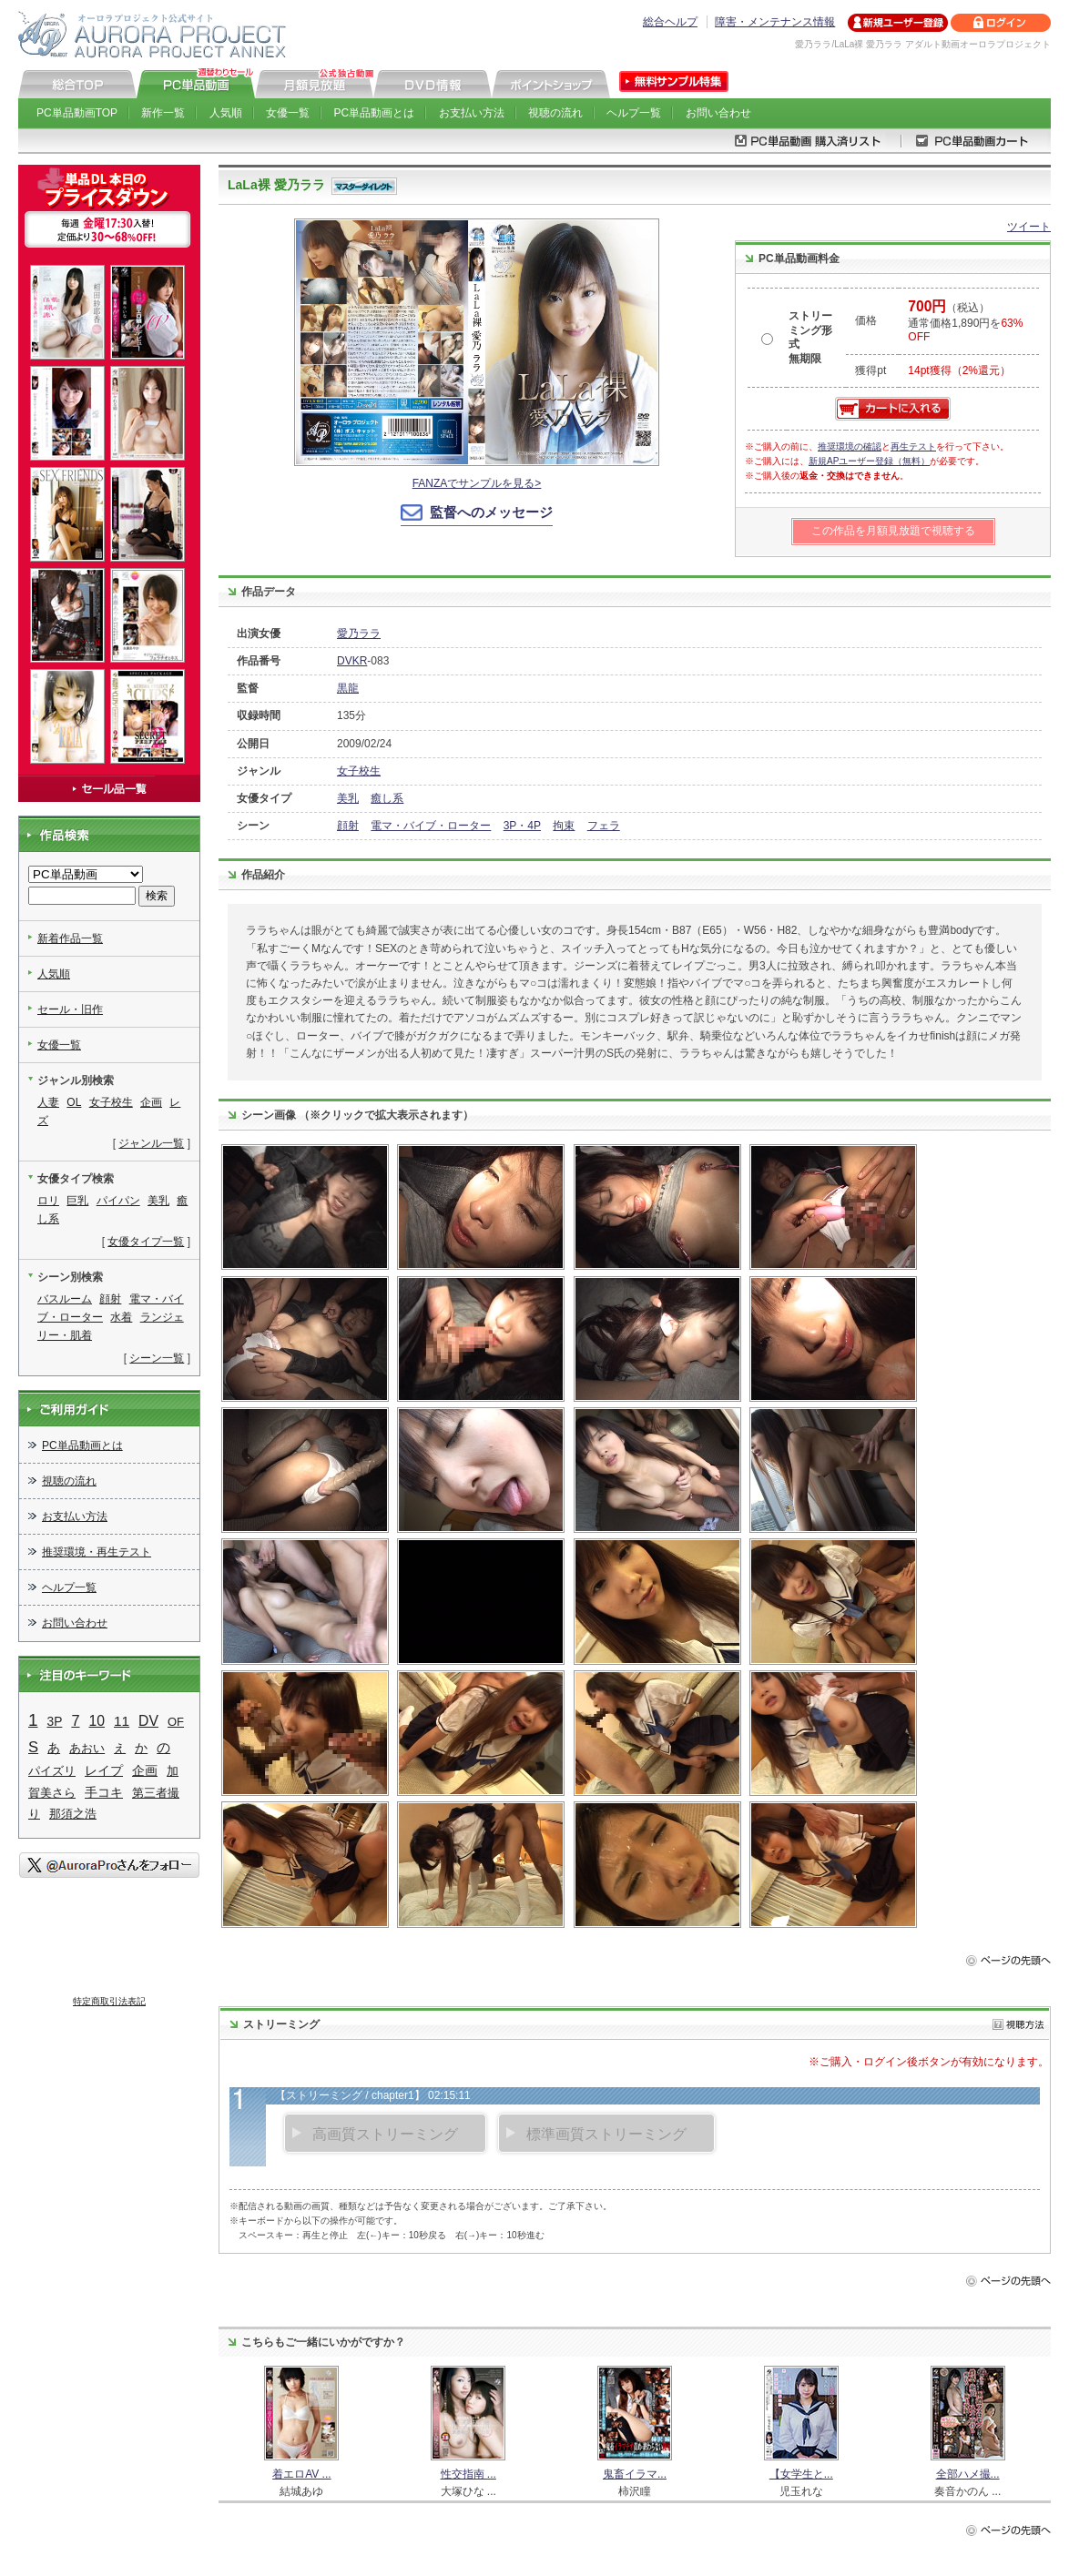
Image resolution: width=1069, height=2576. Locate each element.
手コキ (104, 1793)
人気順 (225, 112)
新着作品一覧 (70, 938)
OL (73, 1102)
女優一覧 (288, 112)
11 (121, 1721)
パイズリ (52, 1771)
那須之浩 (73, 1813)
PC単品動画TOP (76, 112)
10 (97, 1721)
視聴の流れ (555, 112)
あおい (87, 1748)
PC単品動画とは (374, 112)
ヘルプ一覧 (633, 112)
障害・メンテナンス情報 (775, 21)
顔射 (348, 825)
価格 (866, 320)
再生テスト (913, 446)
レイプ (104, 1770)
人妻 (48, 1102)
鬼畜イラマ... (635, 2474)
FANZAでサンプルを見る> (477, 483)
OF (176, 1722)
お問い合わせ (718, 112)
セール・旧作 (70, 1009)
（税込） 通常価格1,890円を (965, 322)
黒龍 (348, 688)
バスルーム (64, 1299)
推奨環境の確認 (849, 446)
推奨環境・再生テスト (96, 1552)
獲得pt (870, 370)
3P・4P (522, 825)
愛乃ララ (359, 633)
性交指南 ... (468, 2474)
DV (148, 1721)
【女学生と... (801, 2474)
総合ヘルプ (670, 21)
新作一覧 (163, 112)
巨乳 (77, 1200)
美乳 (348, 798)
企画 (151, 1102)
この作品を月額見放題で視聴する (893, 530)
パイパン (118, 1200)
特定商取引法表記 (109, 2001)
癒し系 (387, 798)
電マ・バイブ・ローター (431, 825)
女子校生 (359, 771)
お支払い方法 (471, 112)
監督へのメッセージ (491, 512)
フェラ (603, 825)
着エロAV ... (301, 2474)
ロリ (48, 1200)
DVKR (352, 660)
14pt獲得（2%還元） (959, 370)
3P (55, 1722)
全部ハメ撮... (968, 2474)
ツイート (1029, 226)
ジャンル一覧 (151, 1143)
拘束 (564, 825)
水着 (121, 1317)
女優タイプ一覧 (145, 1241)
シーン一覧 (156, 1358)
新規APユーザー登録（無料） (869, 461)
